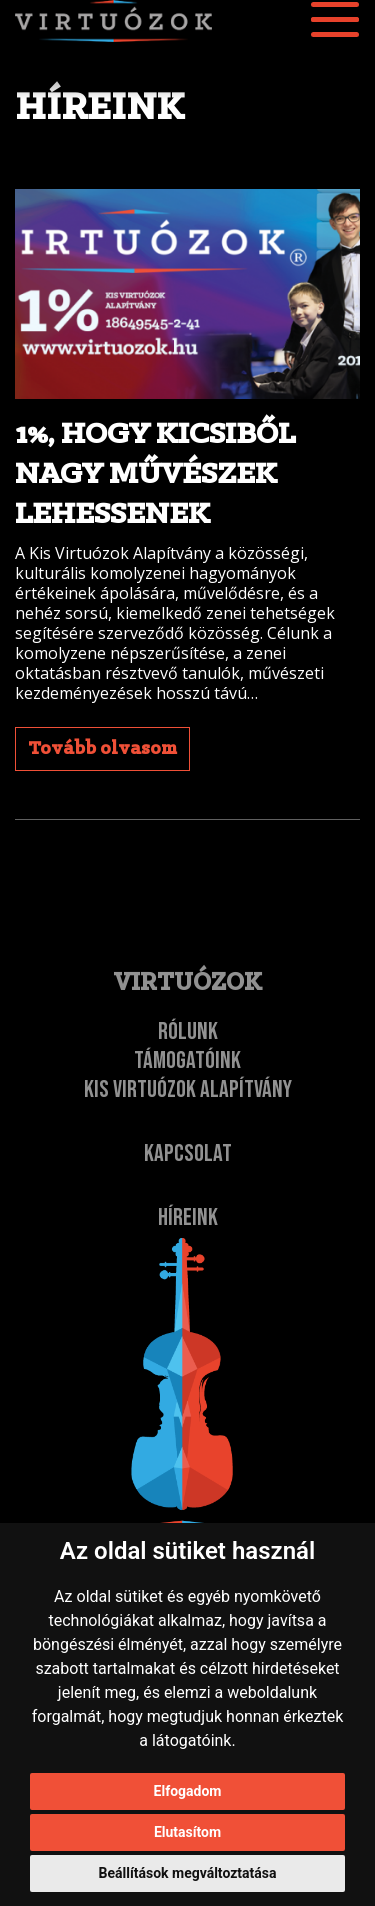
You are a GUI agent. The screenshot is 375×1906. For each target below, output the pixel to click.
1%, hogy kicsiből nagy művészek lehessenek (154, 475)
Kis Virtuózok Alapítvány (188, 1089)
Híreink (188, 1217)
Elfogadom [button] (188, 1791)
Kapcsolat (188, 1153)
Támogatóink (187, 1060)
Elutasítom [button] (187, 1832)
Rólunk (188, 1031)
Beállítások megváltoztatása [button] (188, 1873)
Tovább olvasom (102, 749)
